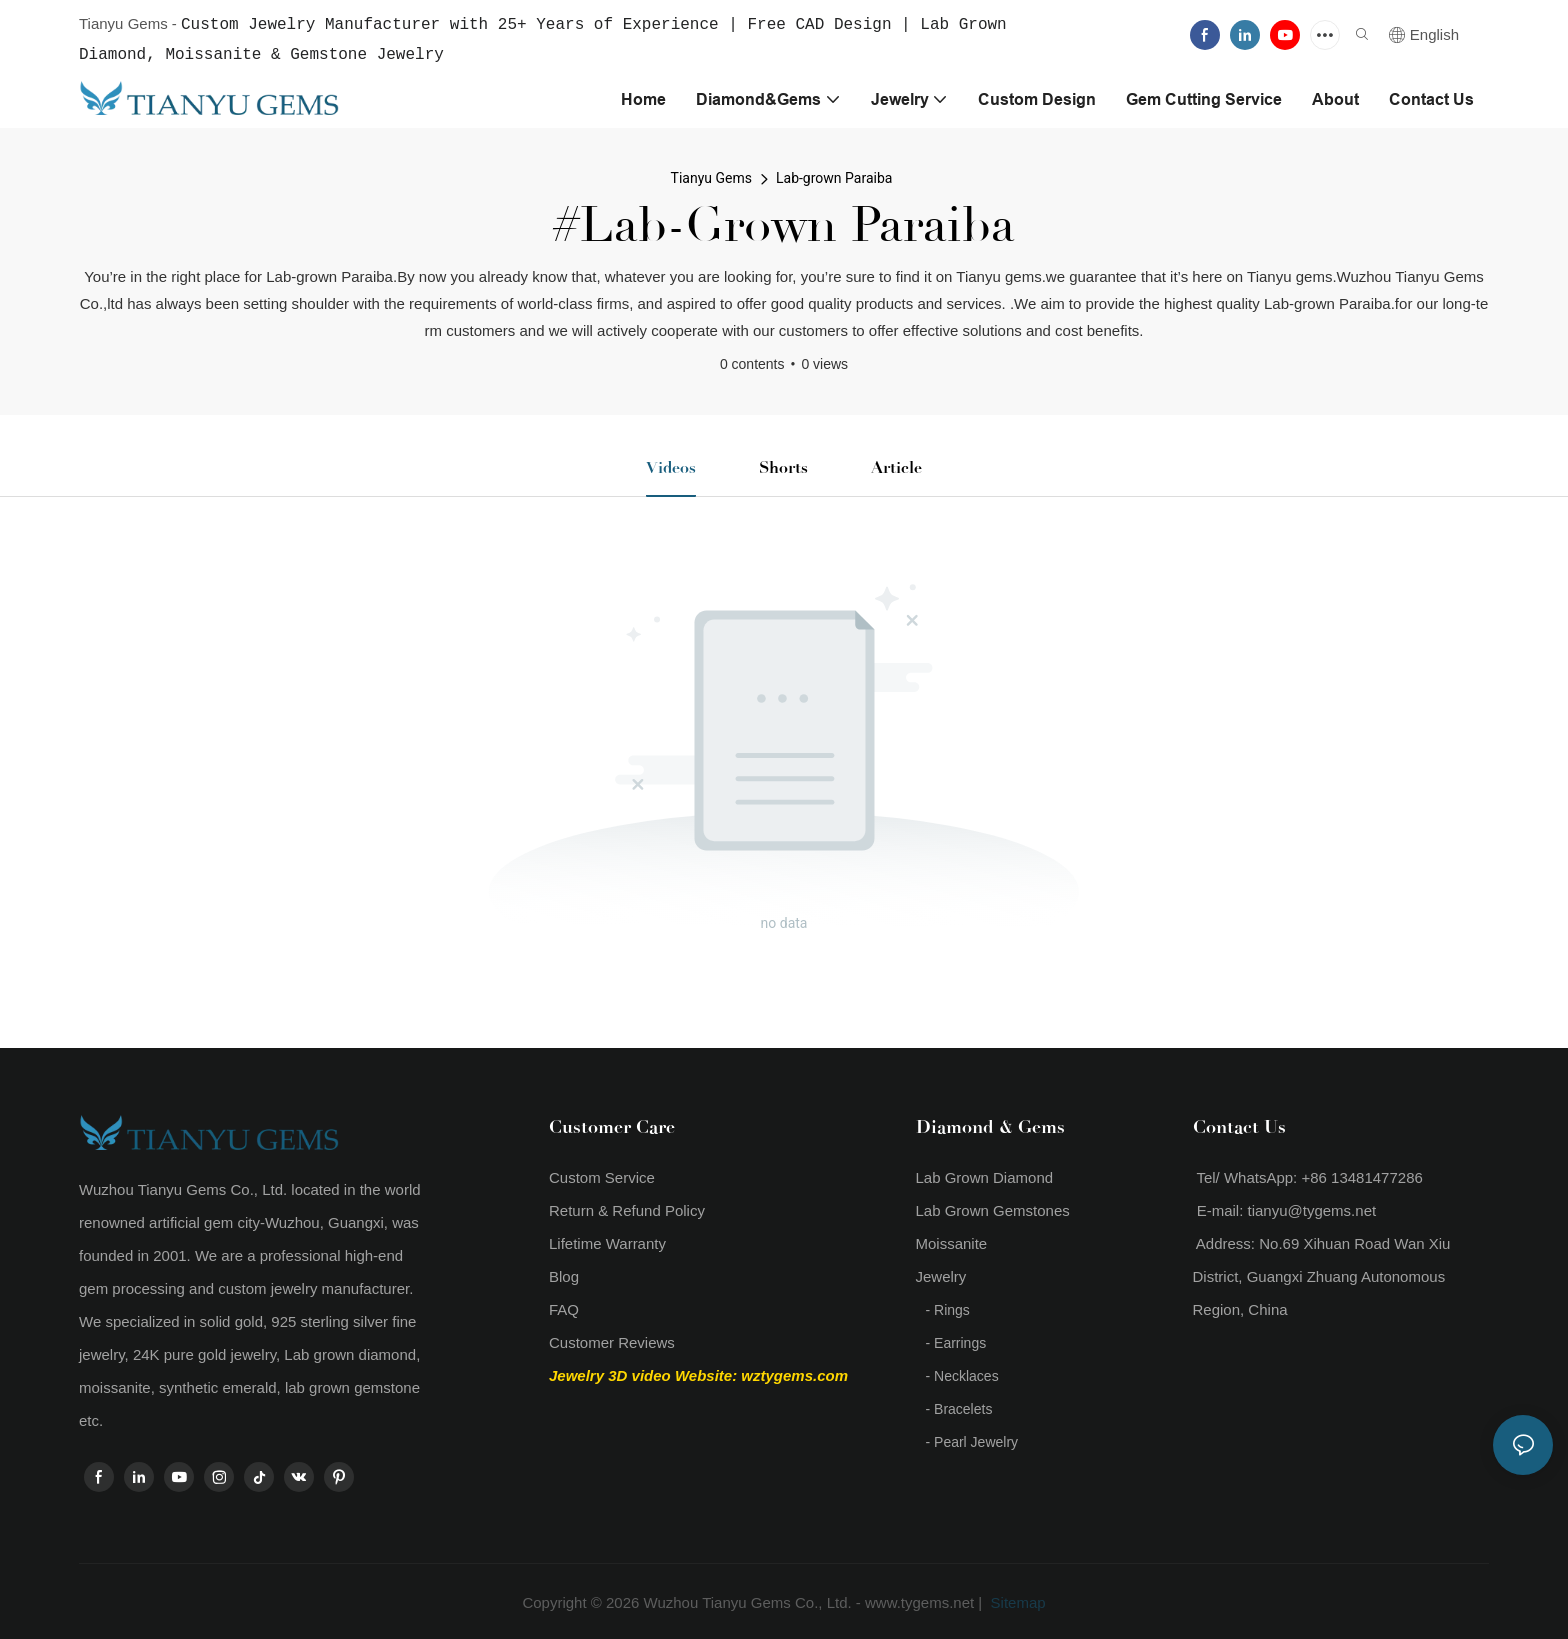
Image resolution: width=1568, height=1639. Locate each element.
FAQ (564, 1307)
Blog (564, 1274)
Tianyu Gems (711, 176)
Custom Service (602, 1175)
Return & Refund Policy (627, 1208)
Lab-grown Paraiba (834, 176)
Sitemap (1015, 1600)
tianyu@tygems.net (1312, 1208)
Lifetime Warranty (607, 1241)
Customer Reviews (612, 1340)
